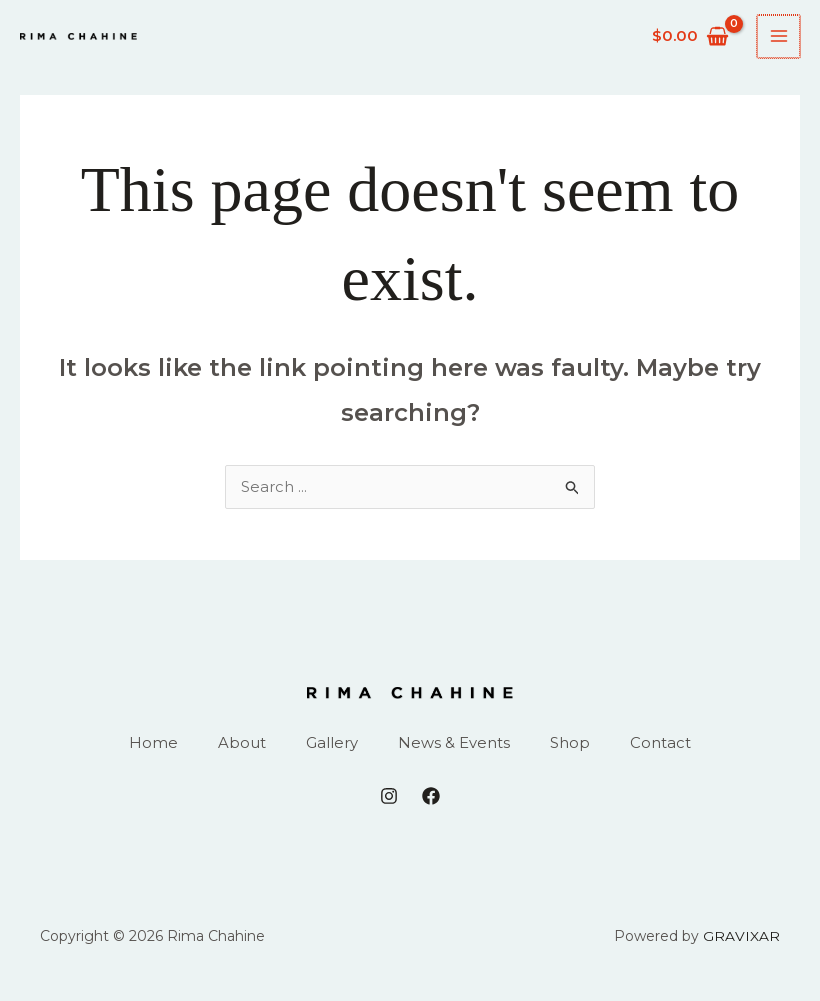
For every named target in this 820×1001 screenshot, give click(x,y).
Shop (570, 744)
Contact (660, 744)
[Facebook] (431, 798)
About (242, 744)
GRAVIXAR (742, 938)
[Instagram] (389, 798)
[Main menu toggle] (779, 36)
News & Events (454, 744)
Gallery (332, 744)
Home (153, 744)
